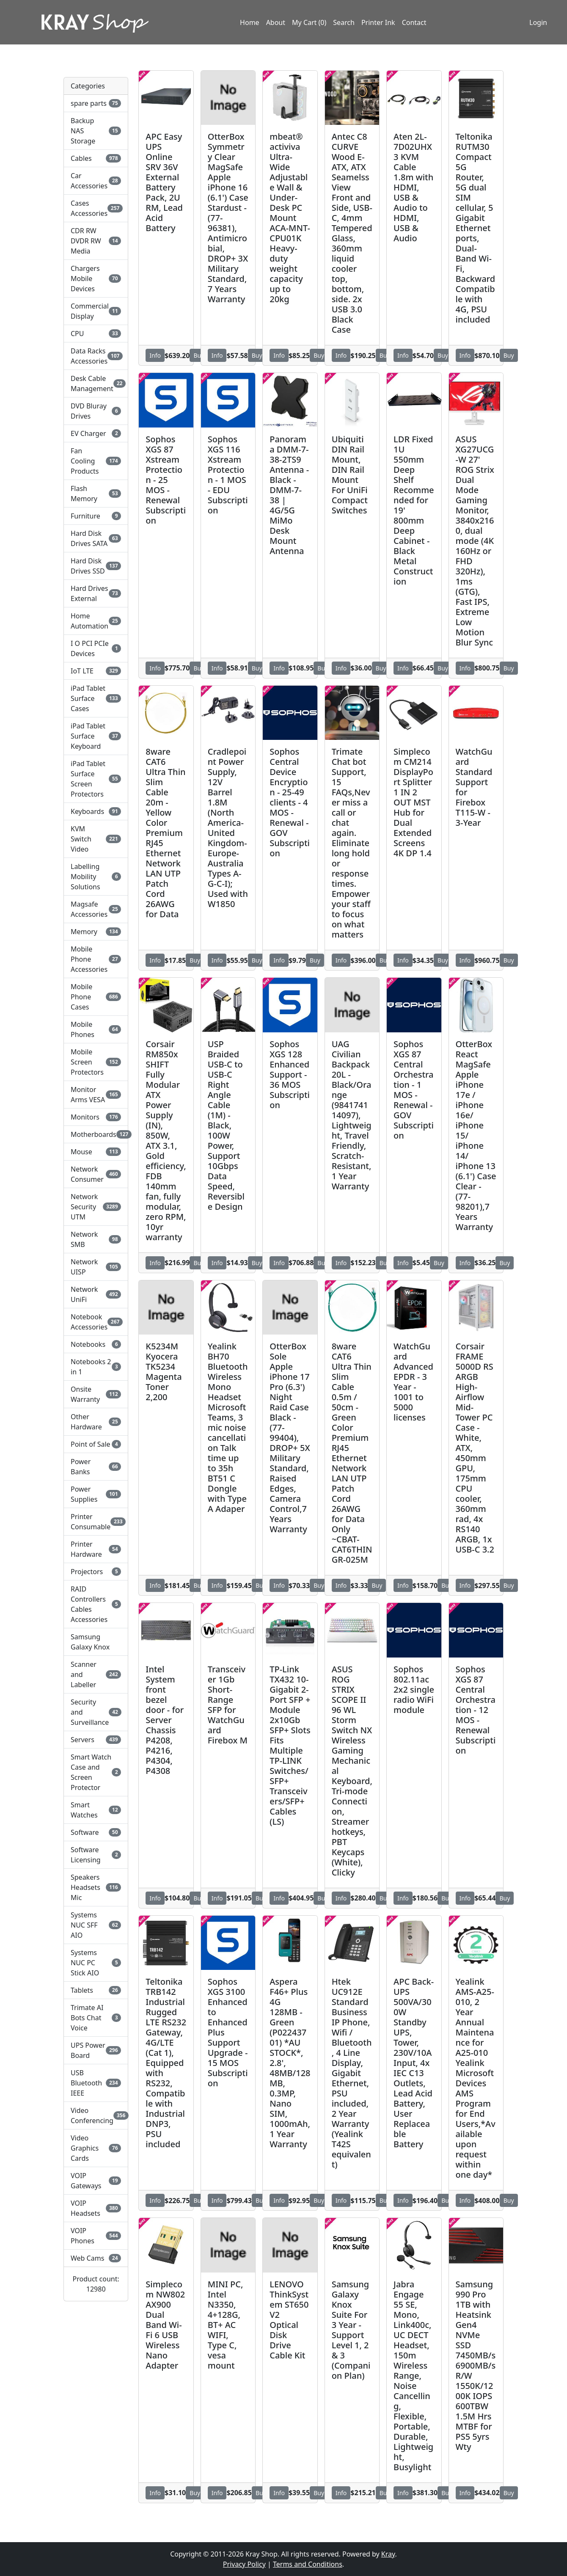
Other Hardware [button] (96, 1421)
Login (538, 22)
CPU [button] (96, 333)
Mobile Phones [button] (96, 1029)
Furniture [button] (96, 516)
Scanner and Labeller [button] (96, 1674)
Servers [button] (96, 1739)
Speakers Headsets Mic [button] (96, 1887)
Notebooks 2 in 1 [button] (96, 1366)
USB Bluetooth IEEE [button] (96, 2083)
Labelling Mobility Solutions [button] (96, 876)
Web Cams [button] (96, 2258)
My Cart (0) (309, 22)
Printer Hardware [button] (96, 1549)
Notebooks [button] (96, 1344)
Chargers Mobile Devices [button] (96, 278)
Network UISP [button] (96, 1267)
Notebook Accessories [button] (96, 1322)
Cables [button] (96, 158)
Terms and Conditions (307, 2564)
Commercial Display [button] (96, 311)
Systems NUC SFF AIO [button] (96, 1925)
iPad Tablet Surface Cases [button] (96, 698)
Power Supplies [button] (96, 1494)
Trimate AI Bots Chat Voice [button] (96, 2018)
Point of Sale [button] (96, 1444)
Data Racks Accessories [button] (96, 356)
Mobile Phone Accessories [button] (96, 959)
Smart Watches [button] (96, 1810)
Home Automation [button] (96, 621)
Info (155, 355)
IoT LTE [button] (96, 671)
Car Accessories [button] (96, 180)
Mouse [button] (96, 1151)
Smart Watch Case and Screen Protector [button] (96, 1772)
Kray (388, 2554)
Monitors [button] (96, 1117)
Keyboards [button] (96, 811)
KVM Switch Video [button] (96, 839)
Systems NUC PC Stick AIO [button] (96, 1963)
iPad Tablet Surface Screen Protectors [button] (96, 779)
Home (249, 22)
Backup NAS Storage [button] (96, 131)
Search (344, 22)
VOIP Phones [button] (96, 2235)
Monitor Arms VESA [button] (96, 1094)
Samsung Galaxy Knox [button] (90, 1642)
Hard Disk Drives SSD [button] (96, 566)
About (275, 22)
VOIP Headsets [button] (96, 2208)
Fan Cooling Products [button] (96, 461)
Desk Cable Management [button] (96, 383)
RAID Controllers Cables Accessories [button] (96, 1604)
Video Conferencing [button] (96, 2115)
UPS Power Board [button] (96, 2050)
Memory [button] (96, 931)
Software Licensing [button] (96, 1854)
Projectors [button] (96, 1571)
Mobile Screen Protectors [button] (96, 1062)
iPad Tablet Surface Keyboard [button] (96, 736)
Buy (198, 355)
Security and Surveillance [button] (96, 1712)
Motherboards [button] (96, 1134)
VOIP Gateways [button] (96, 2180)
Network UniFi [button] (96, 1294)
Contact (414, 22)
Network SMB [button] (96, 1239)
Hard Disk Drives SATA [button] (96, 538)
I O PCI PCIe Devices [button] (96, 648)
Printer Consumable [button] (96, 1521)
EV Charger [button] (96, 433)
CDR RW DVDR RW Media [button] (96, 241)
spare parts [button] (96, 103)
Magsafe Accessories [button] (96, 909)
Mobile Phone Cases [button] (96, 997)
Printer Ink (378, 22)
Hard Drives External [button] (96, 593)
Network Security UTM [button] (96, 1207)
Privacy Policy (244, 2564)
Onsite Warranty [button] (96, 1394)
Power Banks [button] (96, 1466)
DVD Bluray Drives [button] (96, 411)
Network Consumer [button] (96, 1174)
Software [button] (96, 1832)
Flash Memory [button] (96, 493)
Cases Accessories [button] (96, 208)
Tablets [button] (96, 1990)
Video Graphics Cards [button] (96, 2148)
